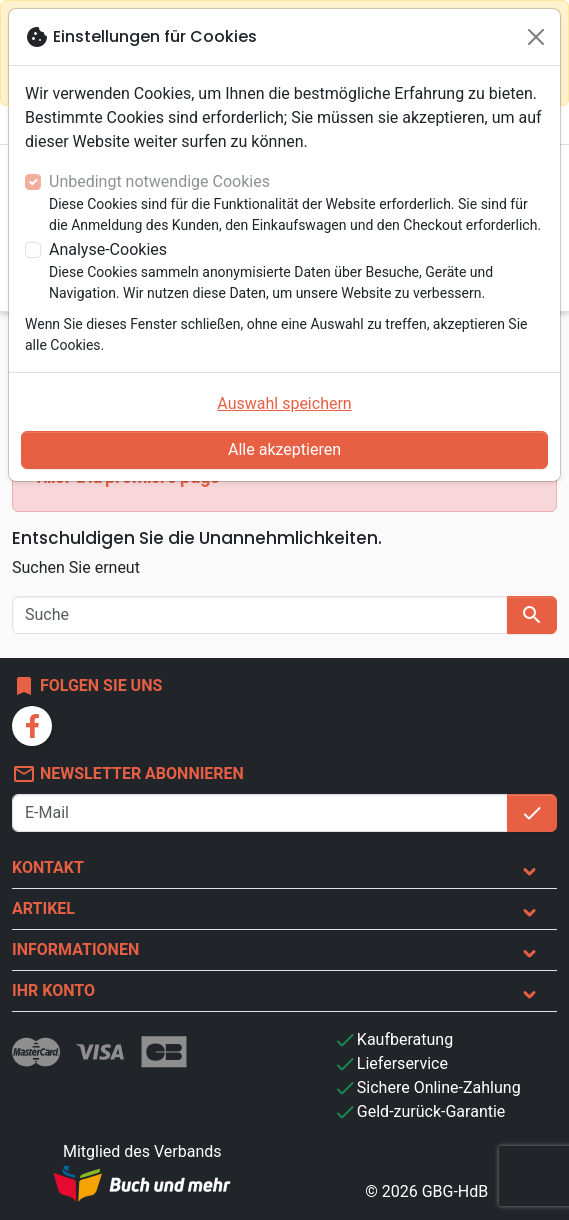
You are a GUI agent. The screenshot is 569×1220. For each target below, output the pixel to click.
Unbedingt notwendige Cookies (159, 181)
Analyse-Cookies (108, 249)
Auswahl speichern (284, 403)
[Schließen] (536, 37)
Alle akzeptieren (284, 449)
